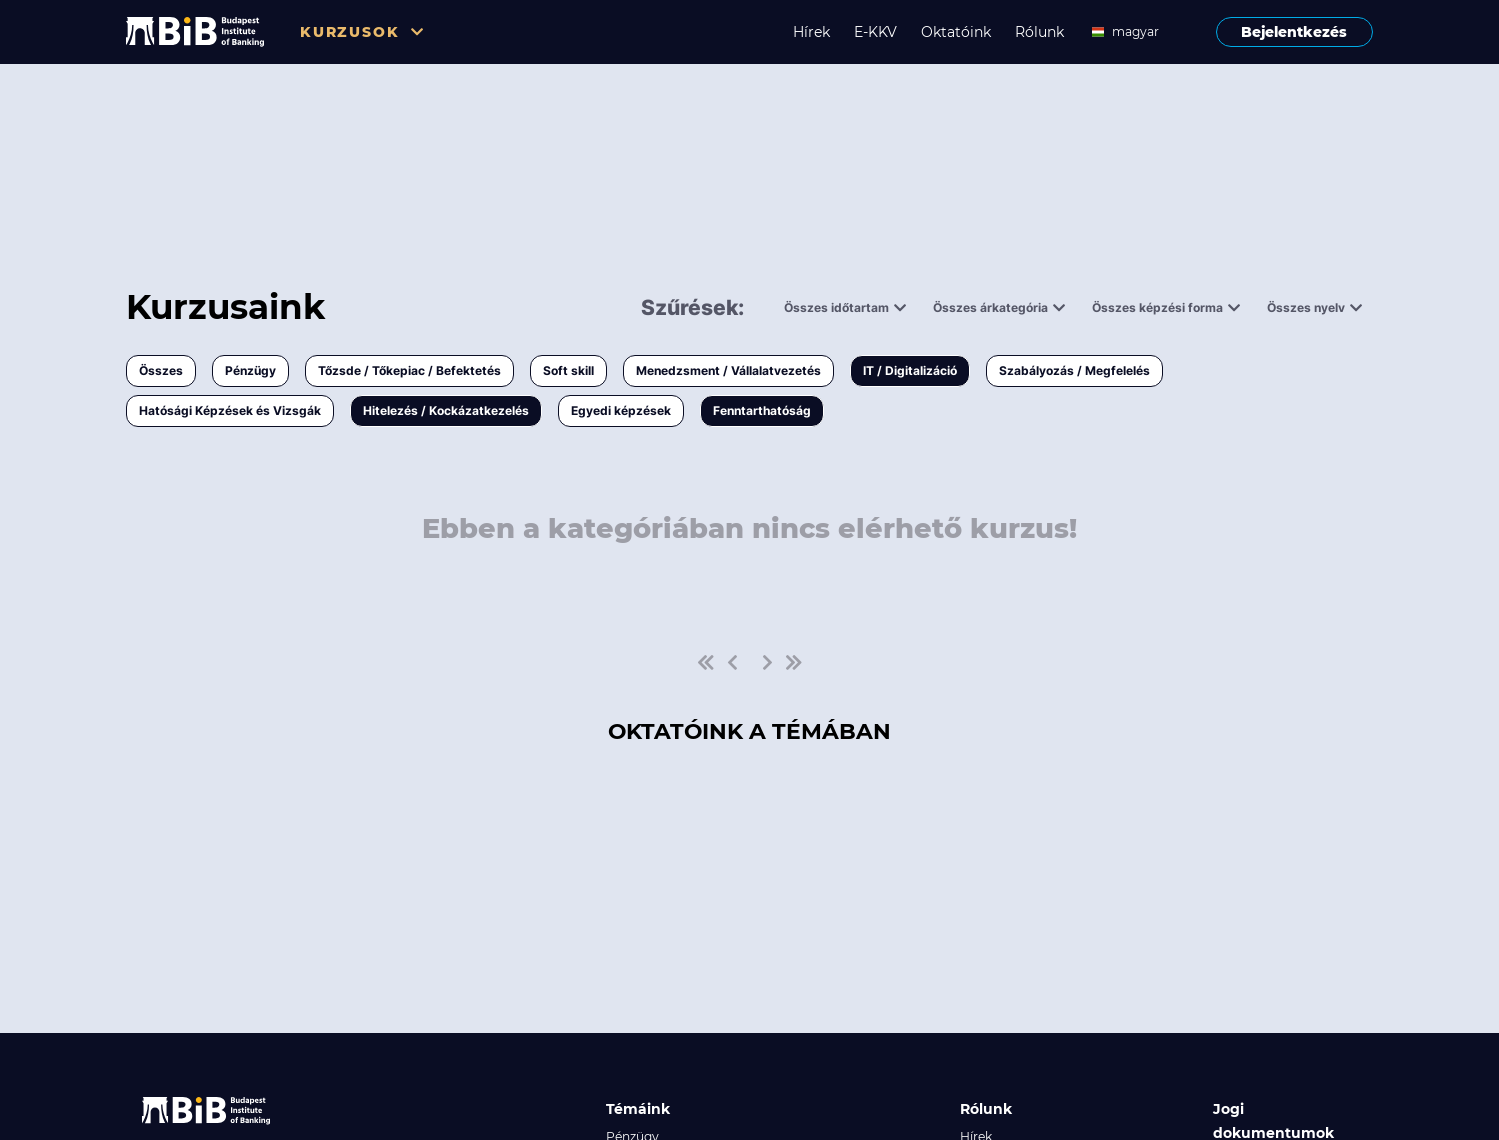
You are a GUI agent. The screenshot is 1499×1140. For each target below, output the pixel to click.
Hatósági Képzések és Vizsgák (230, 410)
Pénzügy (250, 370)
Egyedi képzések (621, 410)
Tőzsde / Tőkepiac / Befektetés (409, 370)
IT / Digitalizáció (910, 370)
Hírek (811, 32)
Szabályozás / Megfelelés (1074, 370)
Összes (161, 370)
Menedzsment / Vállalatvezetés (728, 370)
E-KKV (875, 32)
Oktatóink (956, 32)
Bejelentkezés (1294, 32)
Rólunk (1039, 32)
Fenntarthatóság (762, 410)
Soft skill (568, 370)
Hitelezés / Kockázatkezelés (446, 410)
